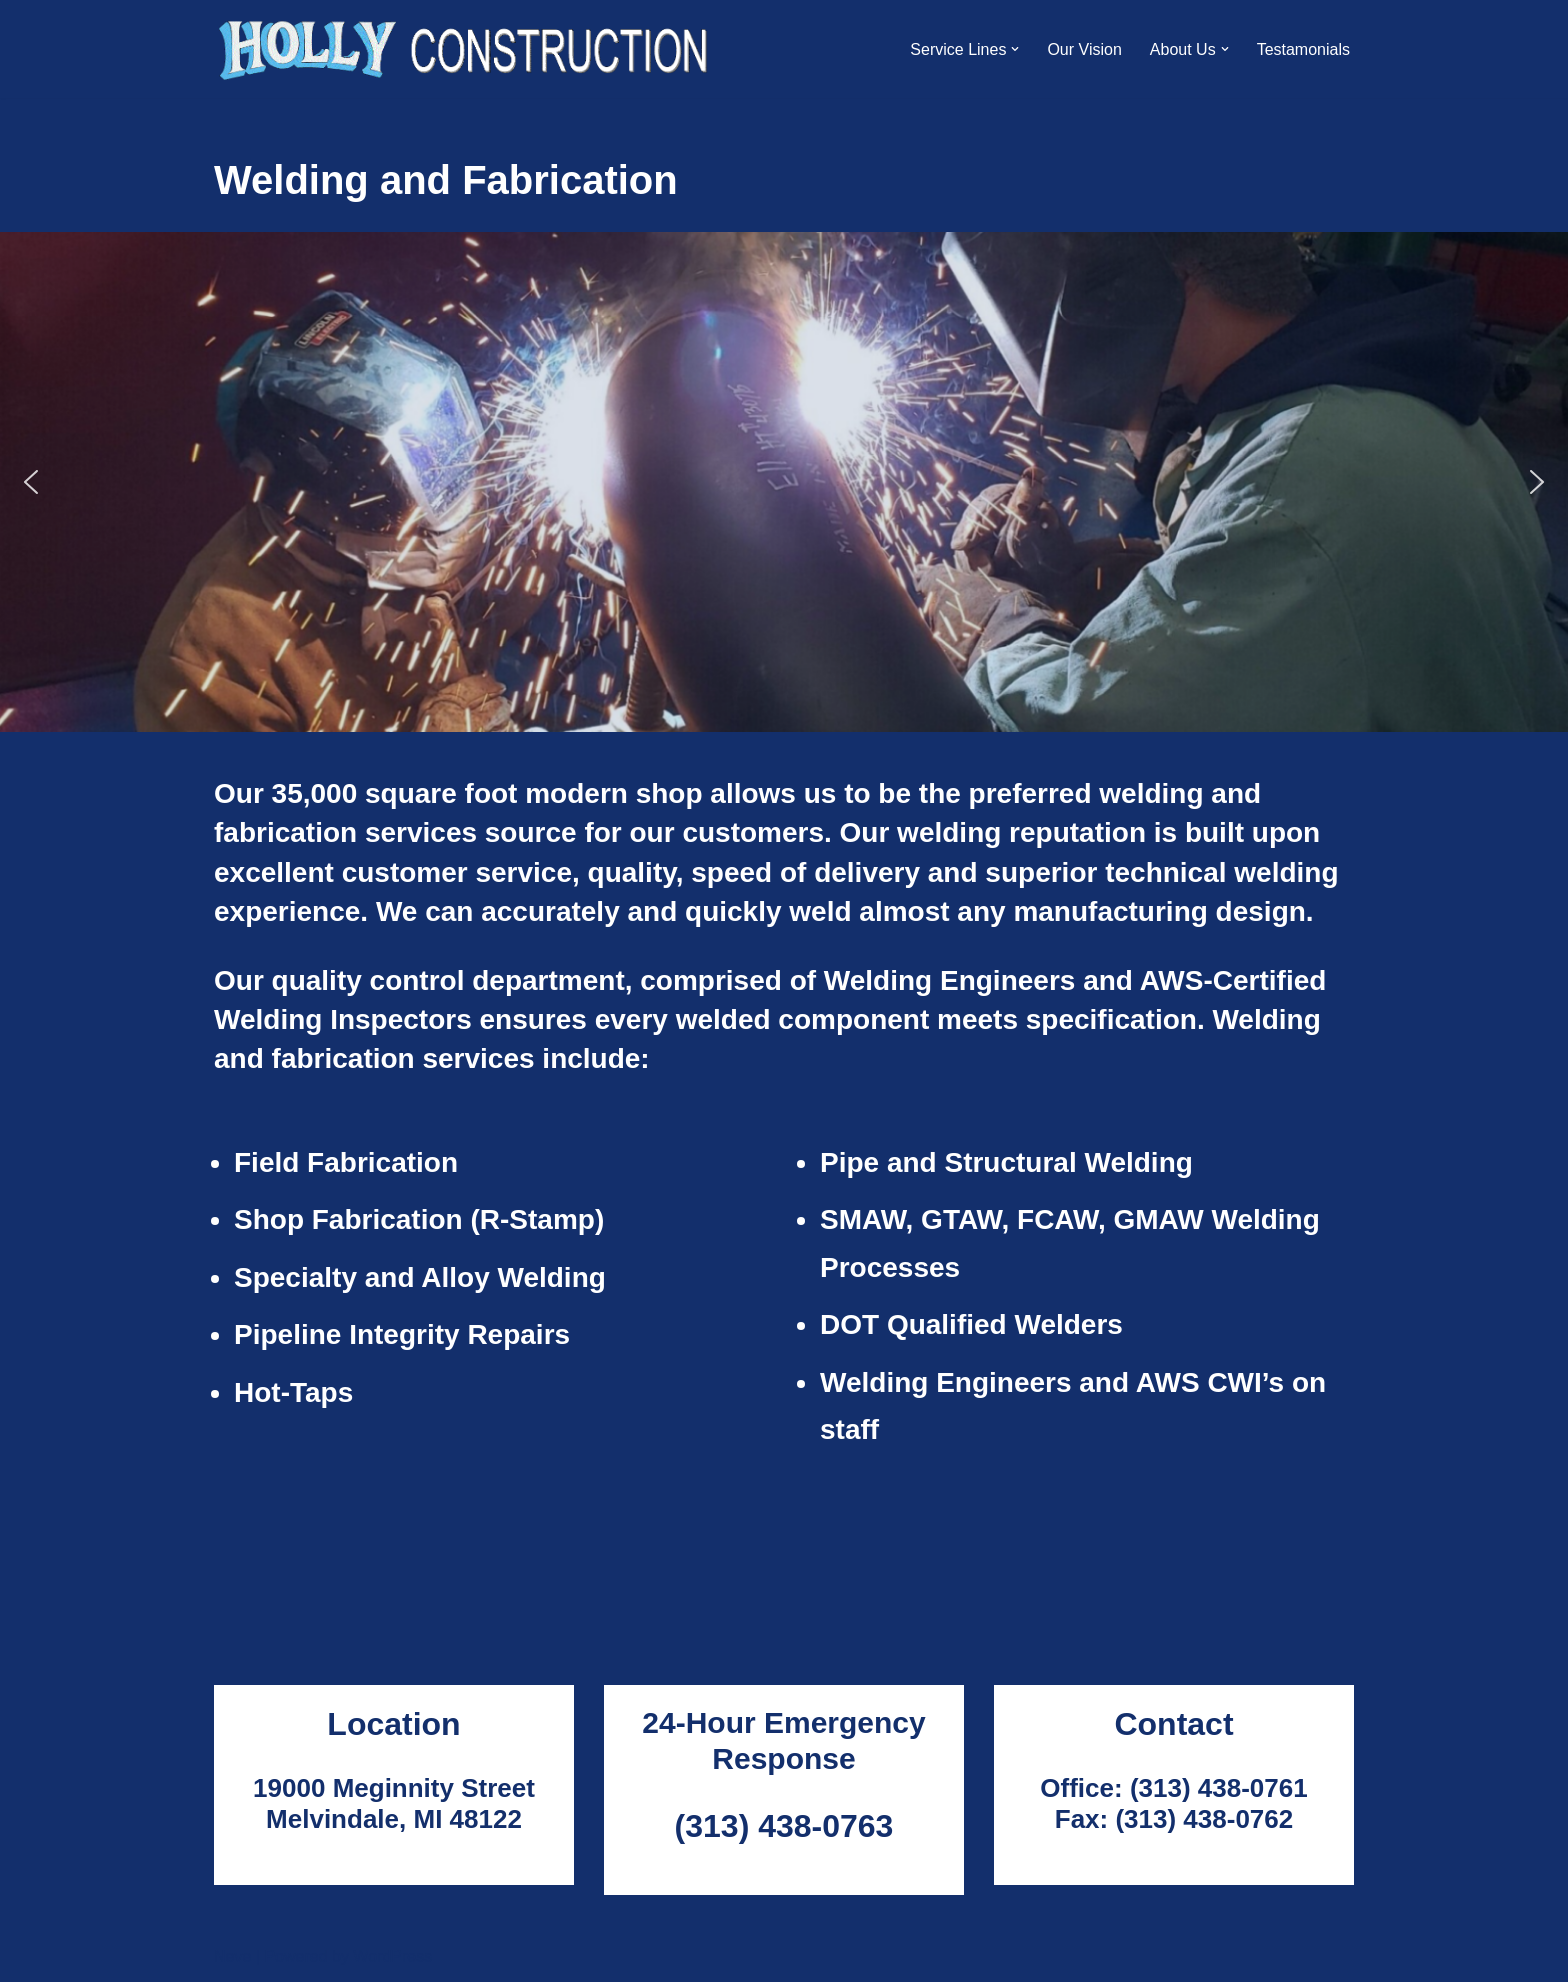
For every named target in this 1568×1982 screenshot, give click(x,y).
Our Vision (1084, 49)
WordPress (392, 1956)
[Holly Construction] (464, 49)
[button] (1015, 49)
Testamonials (1303, 49)
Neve (232, 1956)
